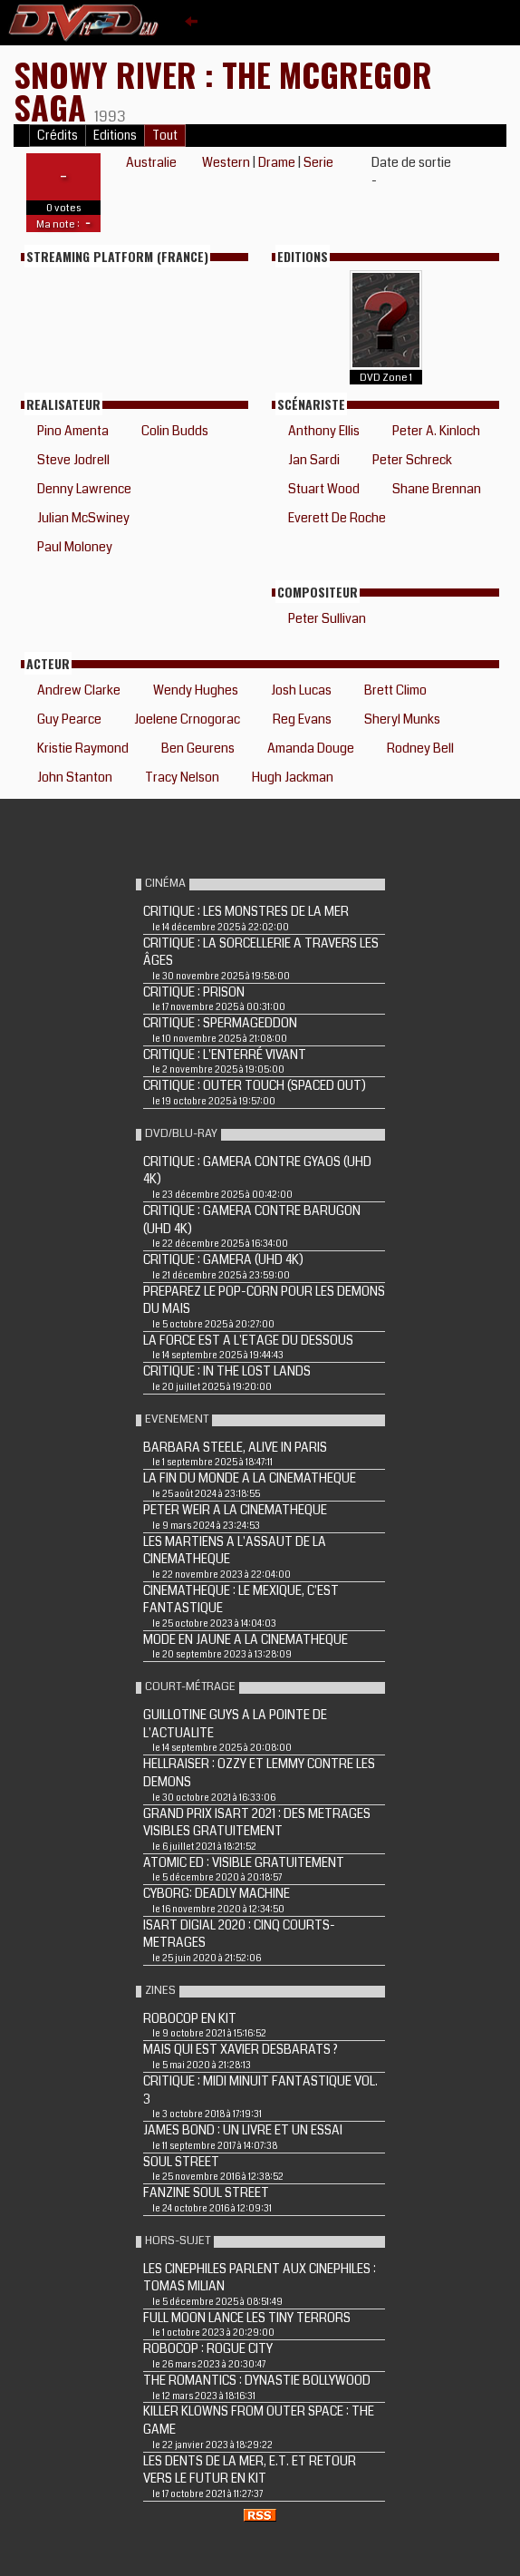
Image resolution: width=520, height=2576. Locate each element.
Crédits (57, 135)
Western (226, 162)
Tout (165, 135)
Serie (318, 162)
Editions (115, 135)
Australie (151, 162)
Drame (276, 162)
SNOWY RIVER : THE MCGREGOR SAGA (223, 90)
